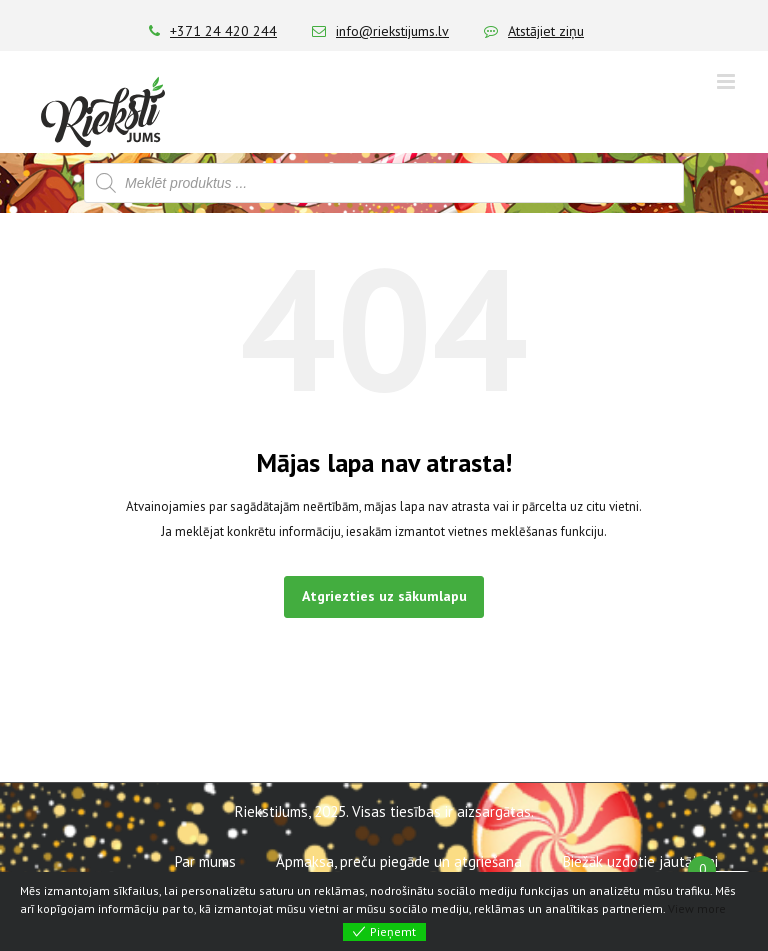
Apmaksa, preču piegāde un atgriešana (399, 861)
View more (697, 908)
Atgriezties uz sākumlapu (384, 596)
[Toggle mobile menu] (727, 81)
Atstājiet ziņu (546, 31)
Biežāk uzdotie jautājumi (640, 861)
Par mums (205, 861)
